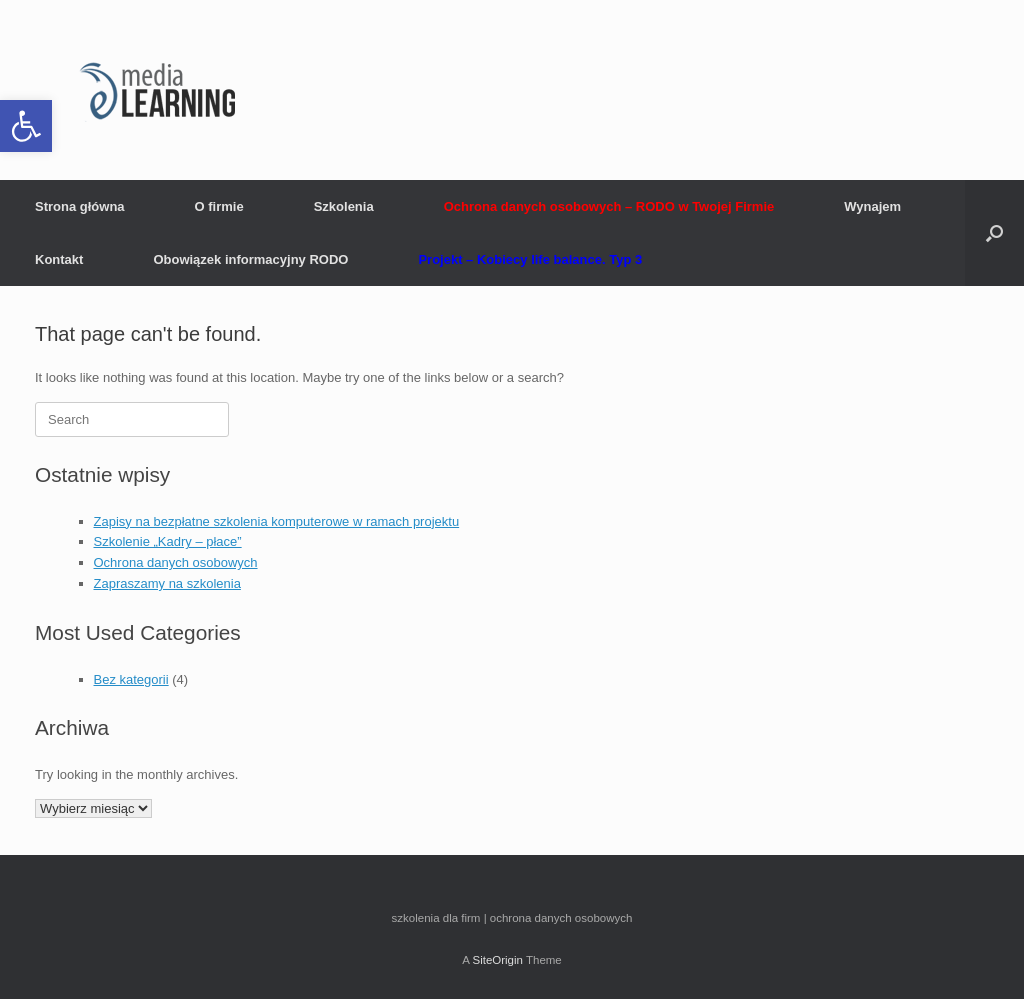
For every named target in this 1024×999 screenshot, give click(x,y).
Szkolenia (344, 206)
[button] (26, 126)
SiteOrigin (497, 960)
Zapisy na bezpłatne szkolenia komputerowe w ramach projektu (277, 521)
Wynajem (872, 206)
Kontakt (59, 259)
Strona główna (80, 206)
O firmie (219, 206)
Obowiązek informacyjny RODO (250, 259)
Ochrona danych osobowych (176, 562)
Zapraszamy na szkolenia (167, 583)
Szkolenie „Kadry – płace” (168, 541)
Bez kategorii (131, 679)
